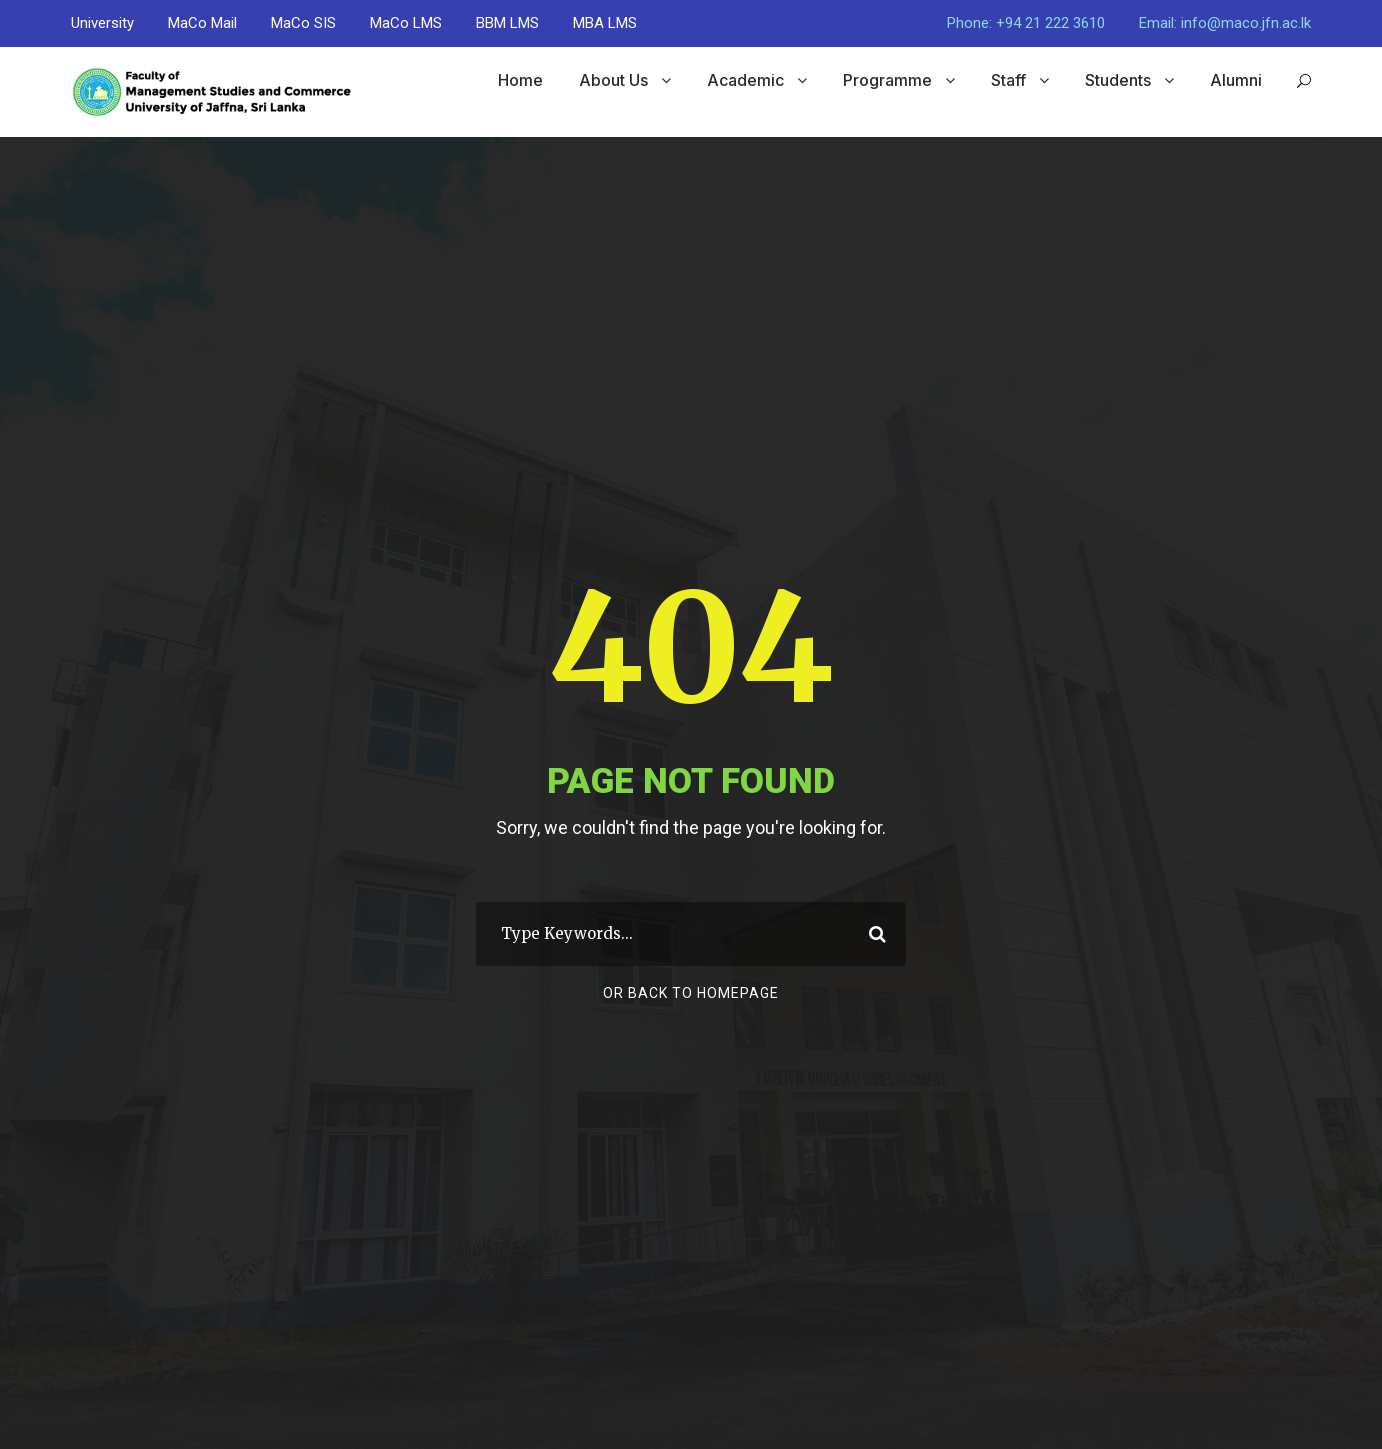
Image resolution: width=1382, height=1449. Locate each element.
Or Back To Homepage (691, 993)
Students (1118, 80)
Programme (887, 80)
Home (520, 80)
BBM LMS (507, 23)
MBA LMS (605, 23)
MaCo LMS (406, 23)
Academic (745, 80)
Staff (1008, 80)
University (102, 23)
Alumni (1236, 80)
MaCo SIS (303, 23)
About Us (613, 80)
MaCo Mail (202, 23)
